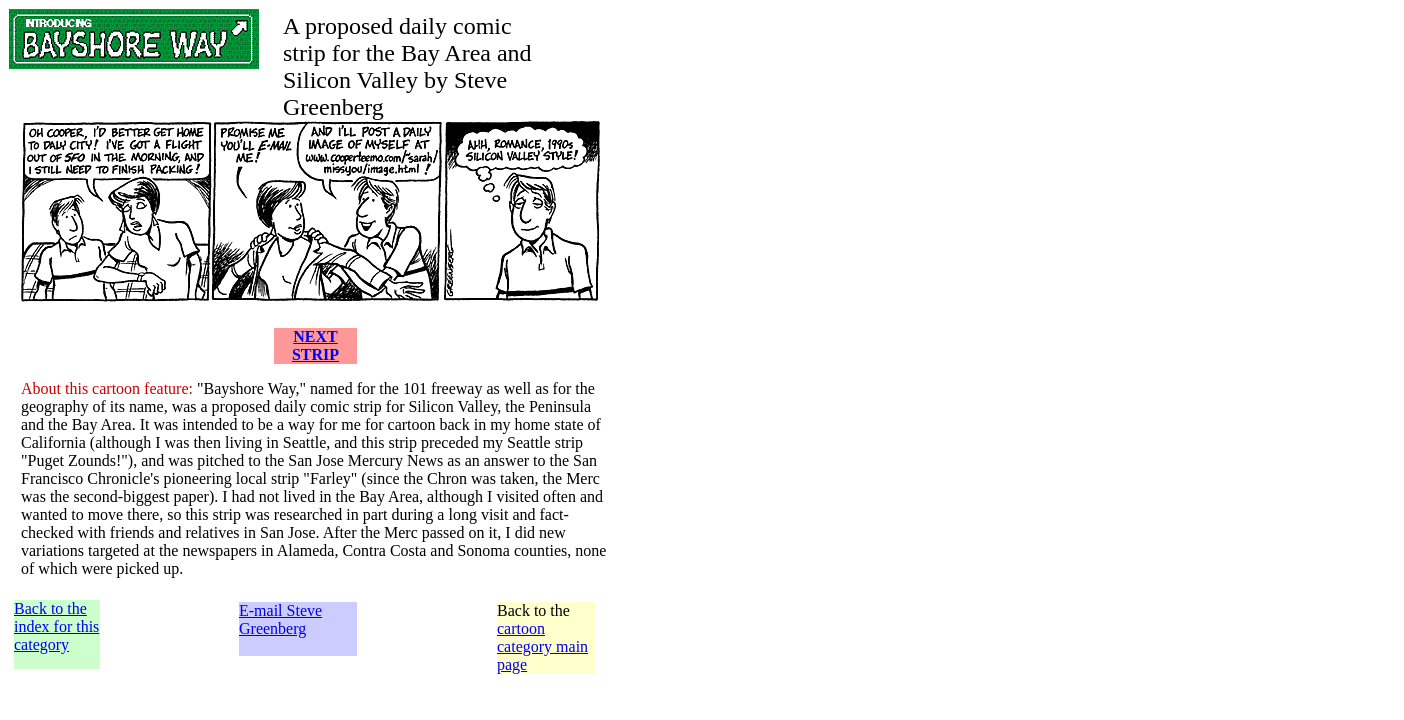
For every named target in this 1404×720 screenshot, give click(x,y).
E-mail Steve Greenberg (280, 619)
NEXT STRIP (315, 345)
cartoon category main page (542, 646)
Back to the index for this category (56, 626)
